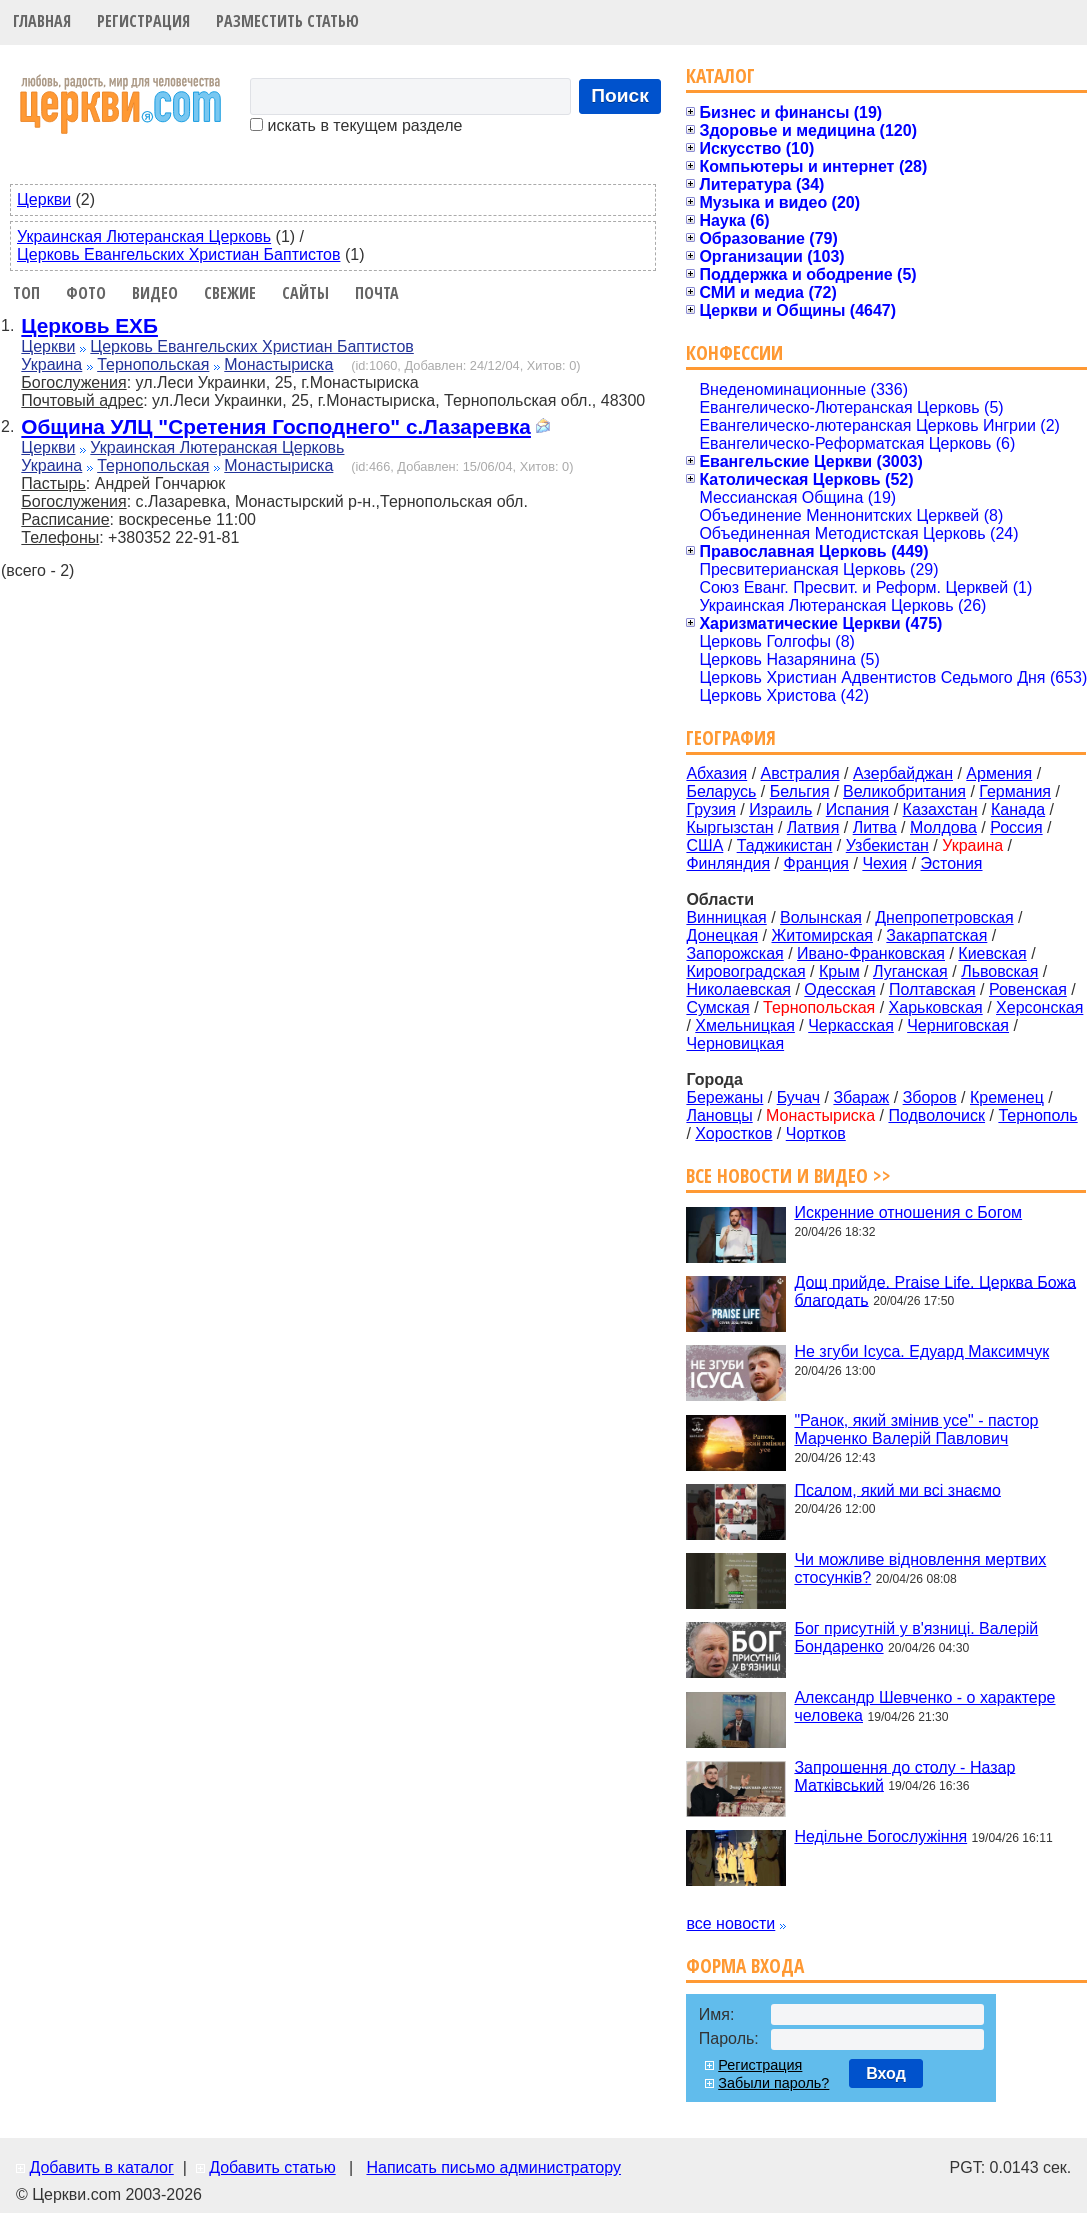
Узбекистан (887, 845)
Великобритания (904, 791)
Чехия (884, 863)
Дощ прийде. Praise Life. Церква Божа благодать (935, 1290)
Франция (816, 863)
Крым (839, 971)
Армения (999, 773)
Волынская (821, 917)
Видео (155, 293)
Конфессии (734, 352)
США (704, 845)
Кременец (1007, 1097)
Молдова (943, 827)
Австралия (800, 773)
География (731, 737)
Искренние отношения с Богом (908, 1212)
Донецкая (722, 935)
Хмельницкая (745, 1025)
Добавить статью (272, 2167)
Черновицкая (735, 1043)
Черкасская (851, 1025)
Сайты (305, 293)
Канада (1018, 809)
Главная (42, 21)
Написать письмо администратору (493, 2167)
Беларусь (721, 791)
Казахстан (940, 809)
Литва (875, 827)
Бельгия (800, 791)
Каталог (720, 75)
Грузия (710, 809)
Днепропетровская (944, 917)
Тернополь (1037, 1115)
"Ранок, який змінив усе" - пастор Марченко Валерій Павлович (916, 1429)
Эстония (952, 863)
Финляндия (728, 863)
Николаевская (738, 989)
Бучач (798, 1097)
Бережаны (724, 1097)
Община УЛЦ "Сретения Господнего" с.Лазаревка (276, 426)
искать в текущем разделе (356, 125)
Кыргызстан (729, 827)
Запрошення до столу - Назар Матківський (904, 1775)
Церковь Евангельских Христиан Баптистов (178, 254)
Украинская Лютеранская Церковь (144, 236)
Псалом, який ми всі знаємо (897, 1489)
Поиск (620, 95)
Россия (1016, 827)
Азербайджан (903, 773)
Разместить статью (287, 21)
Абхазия (716, 773)
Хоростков (733, 1133)
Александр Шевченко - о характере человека (924, 1706)
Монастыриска (278, 364)
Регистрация (143, 21)
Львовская (999, 971)
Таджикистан (785, 845)
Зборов (930, 1097)
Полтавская (932, 989)
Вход (886, 2073)
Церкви (44, 199)
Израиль (780, 809)
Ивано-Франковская (871, 953)
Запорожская (734, 953)
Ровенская (1028, 989)
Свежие (230, 293)
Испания (858, 809)
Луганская (910, 971)
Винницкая (726, 917)
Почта (377, 293)
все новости (730, 1923)
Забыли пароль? (773, 2083)
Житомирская (822, 935)
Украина (51, 364)
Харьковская (936, 1007)
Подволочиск (936, 1115)
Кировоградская (745, 971)
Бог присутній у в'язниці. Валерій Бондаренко (916, 1637)
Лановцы (719, 1115)
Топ (26, 293)
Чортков (816, 1133)
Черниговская (958, 1025)
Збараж (861, 1097)
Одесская (839, 989)
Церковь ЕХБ (89, 325)
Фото (86, 293)
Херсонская (1039, 1007)
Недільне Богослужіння (880, 1836)
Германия (1015, 791)
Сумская (717, 1007)
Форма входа (745, 1965)
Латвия (813, 827)
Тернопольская (153, 364)
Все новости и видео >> (788, 1175)
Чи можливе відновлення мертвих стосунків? (920, 1568)
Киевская (992, 953)
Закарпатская (936, 935)
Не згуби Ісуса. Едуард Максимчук (921, 1351)
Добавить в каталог (101, 2167)
